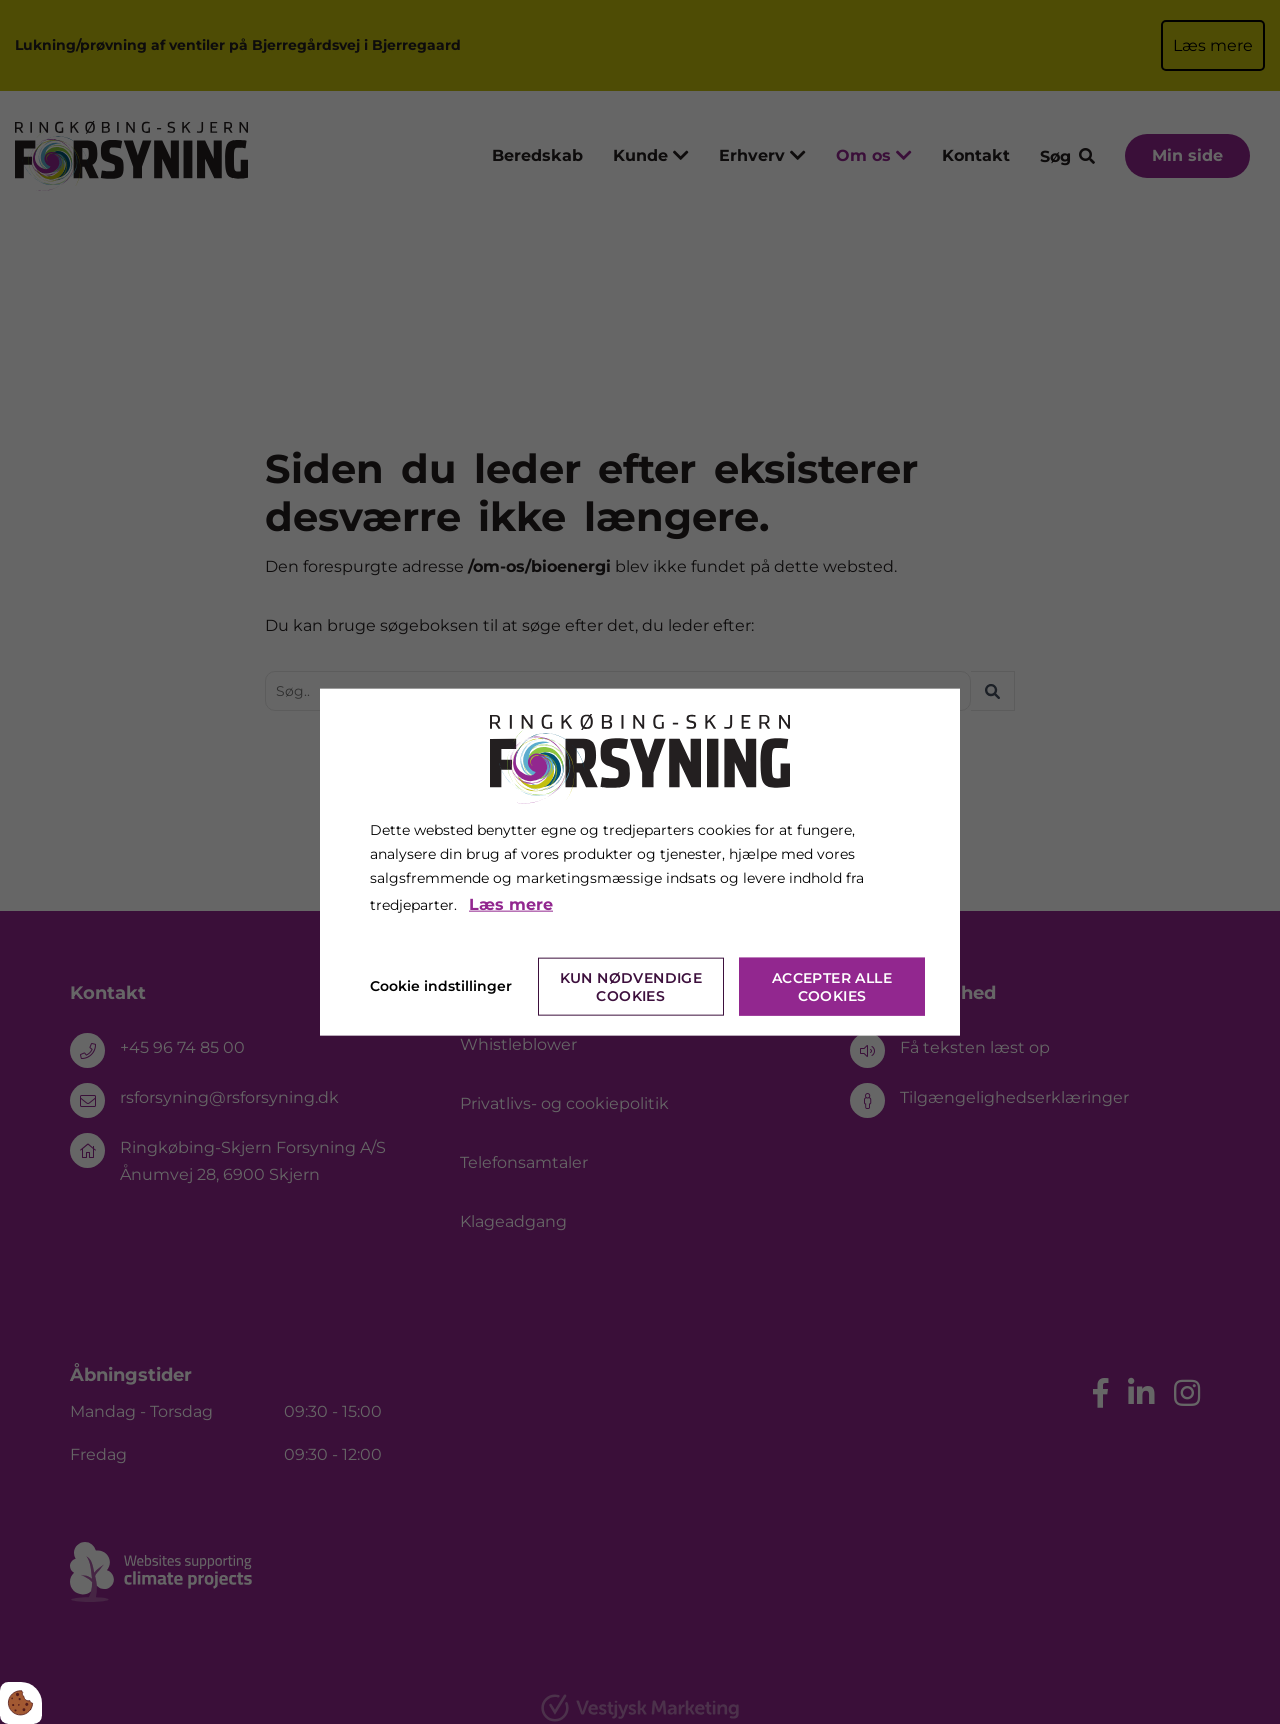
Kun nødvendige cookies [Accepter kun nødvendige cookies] (631, 986)
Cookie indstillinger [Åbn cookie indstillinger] (441, 985)
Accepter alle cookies (832, 986)
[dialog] (640, 862)
